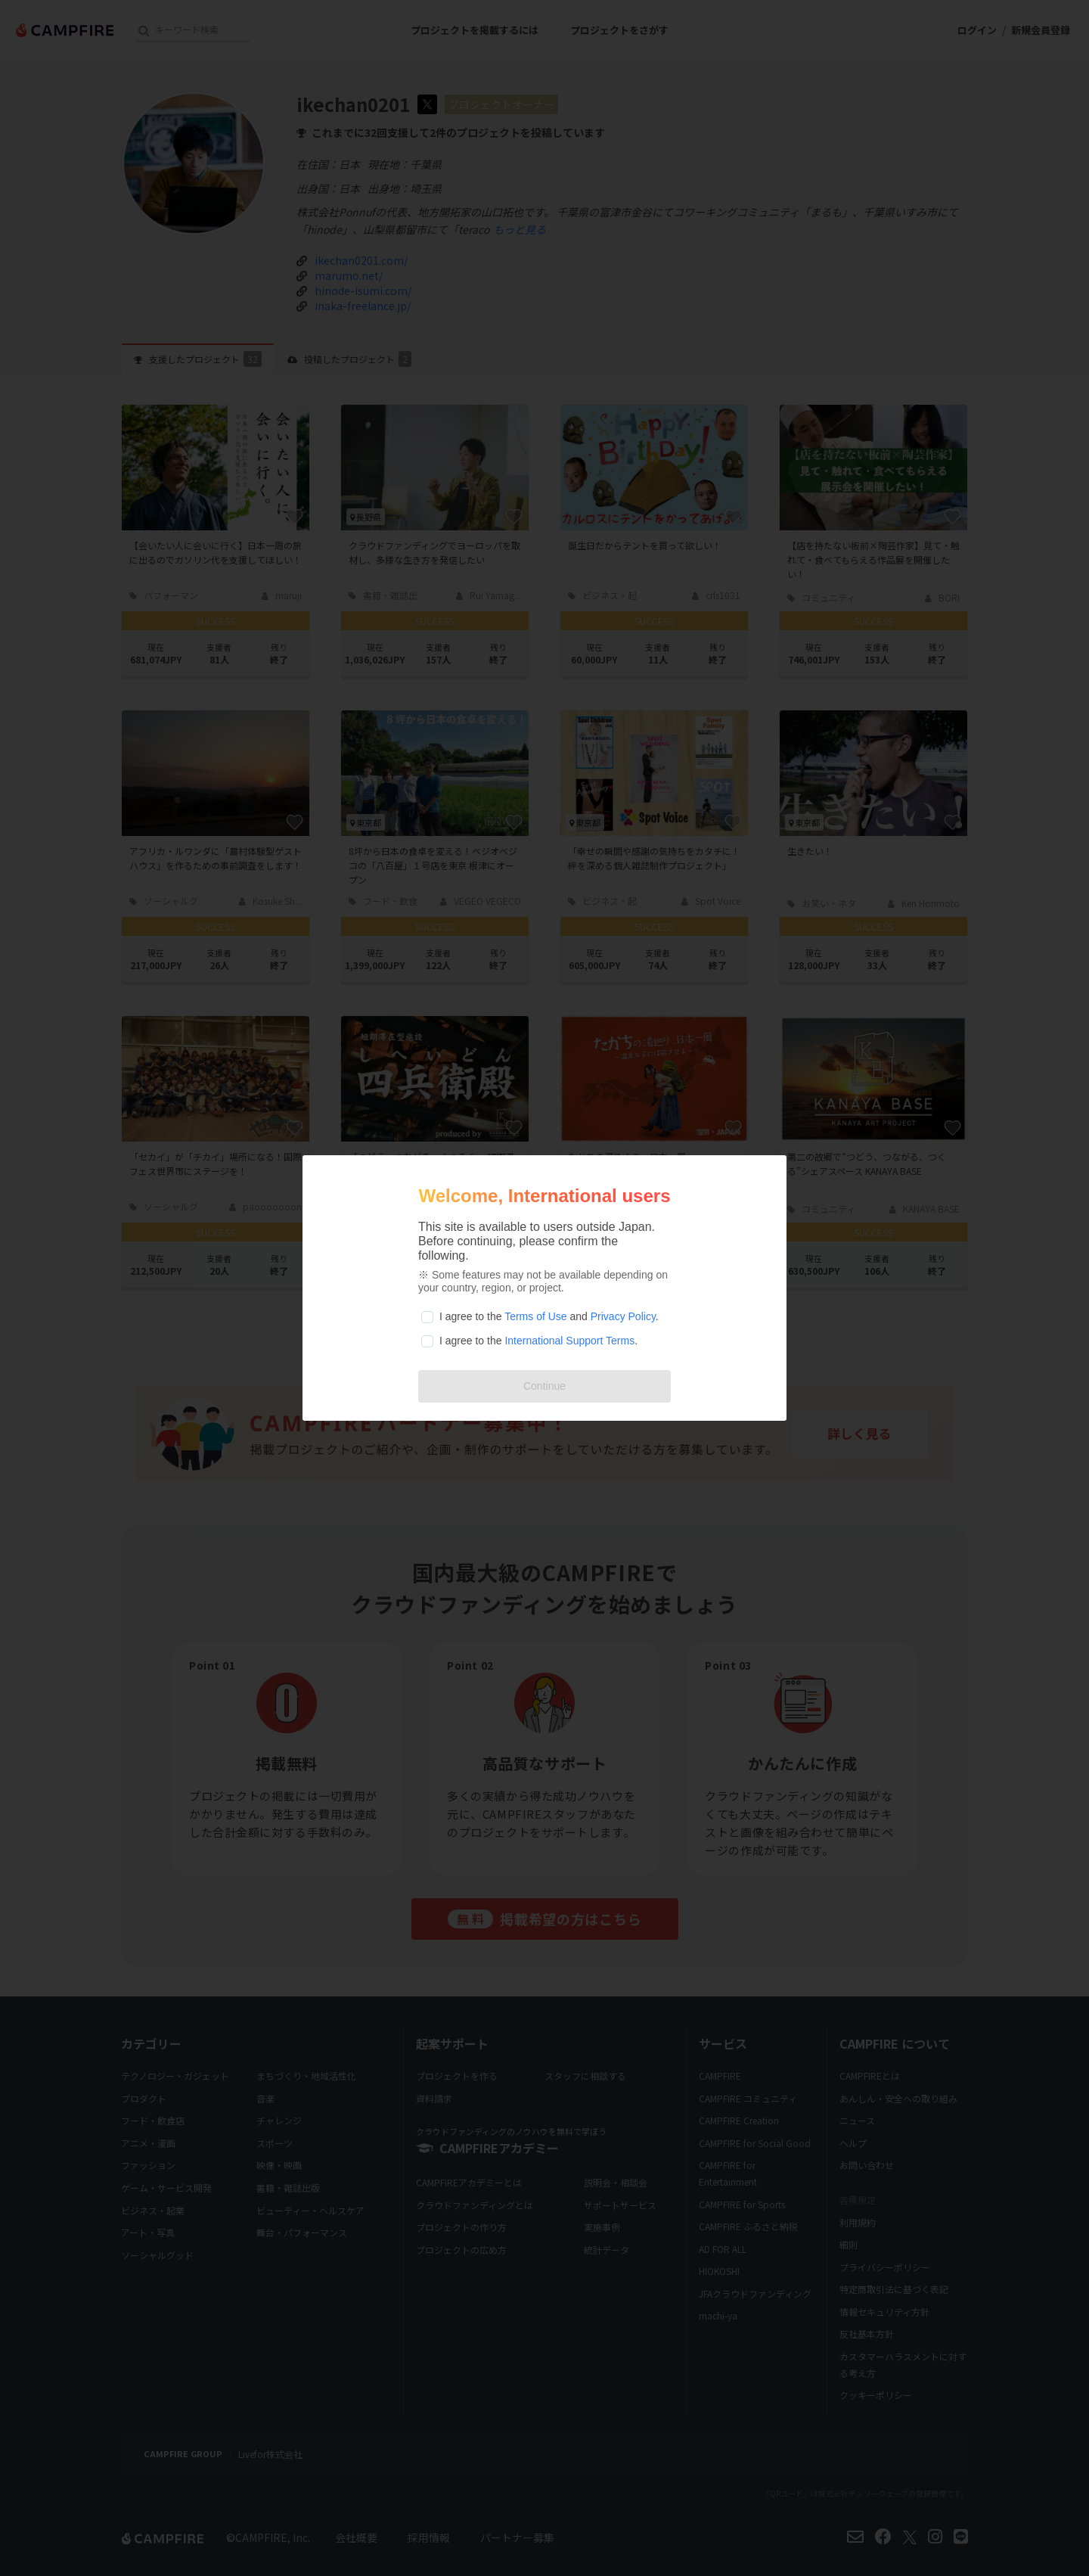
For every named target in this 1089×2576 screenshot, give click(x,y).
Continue (544, 1386)
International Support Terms (569, 1341)
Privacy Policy (623, 1316)
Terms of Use (535, 1316)
